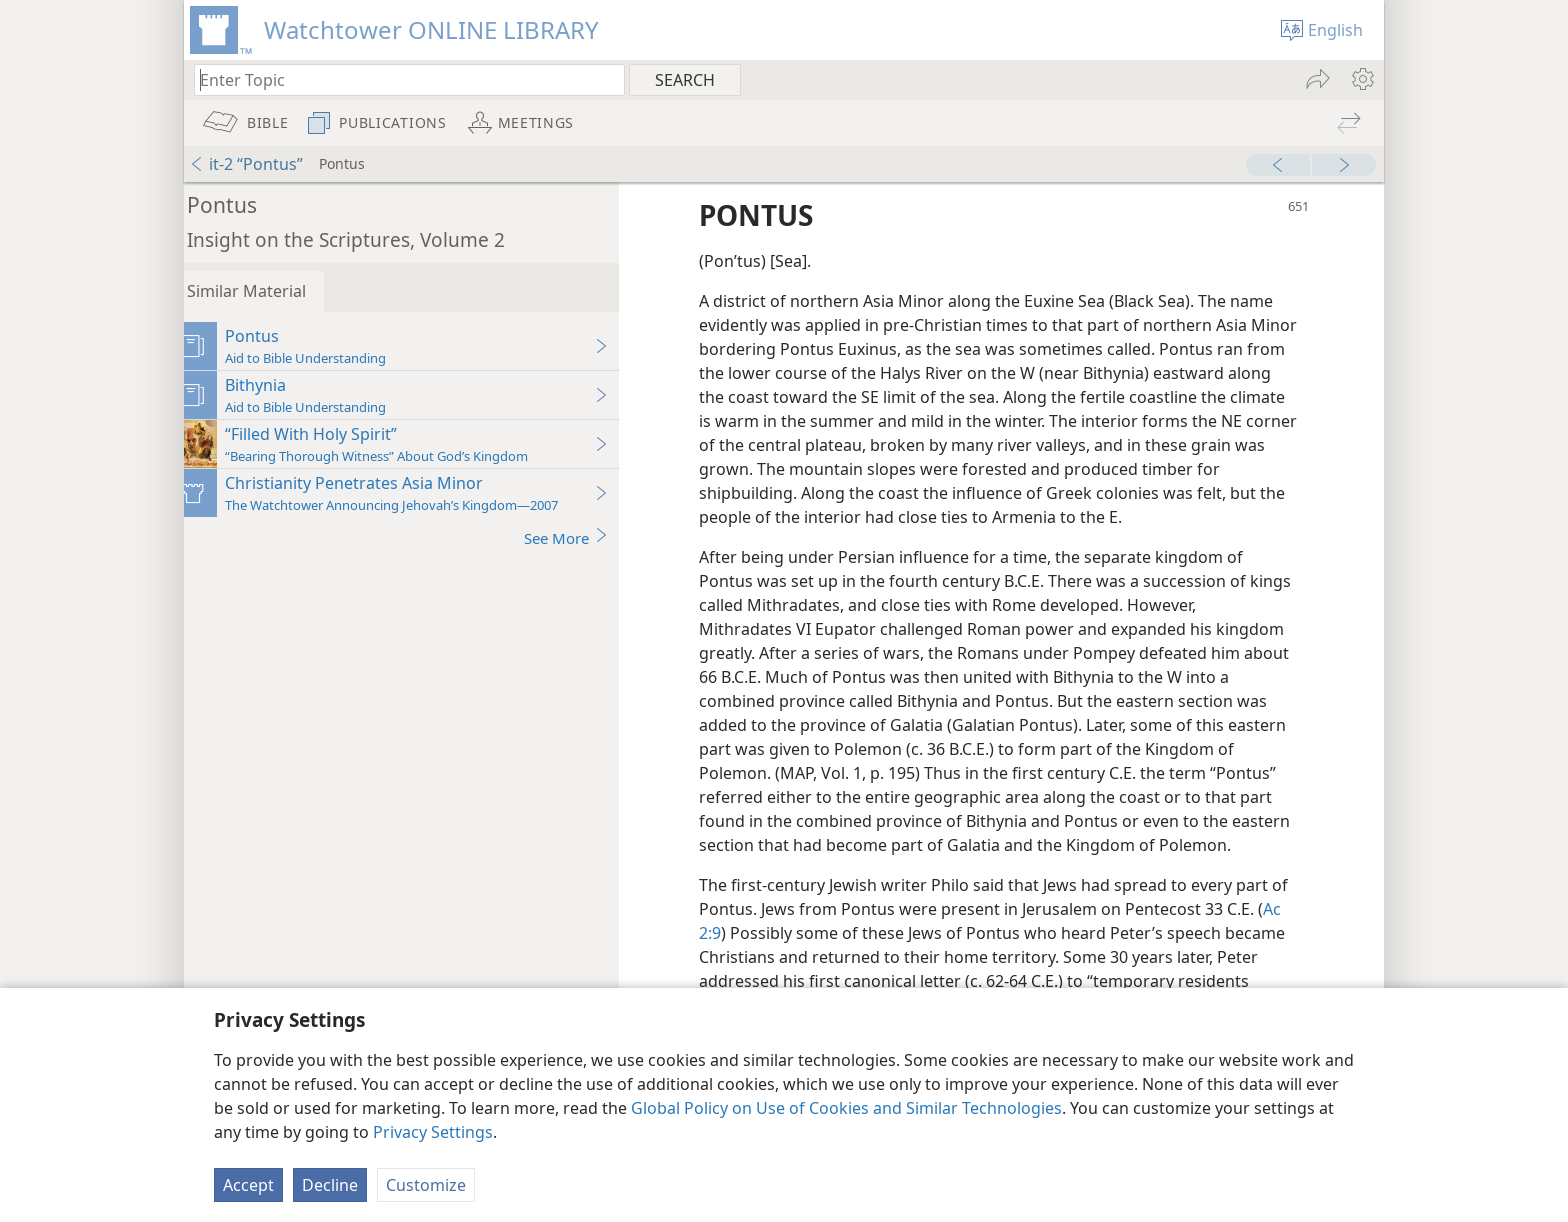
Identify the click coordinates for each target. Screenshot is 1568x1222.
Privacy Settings (433, 1132)
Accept (248, 1185)
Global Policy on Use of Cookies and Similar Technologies (846, 1108)
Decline (330, 1185)
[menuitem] (1361, 79)
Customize (426, 1185)
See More (581, 537)
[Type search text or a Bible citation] (400, 79)
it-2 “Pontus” (246, 164)
